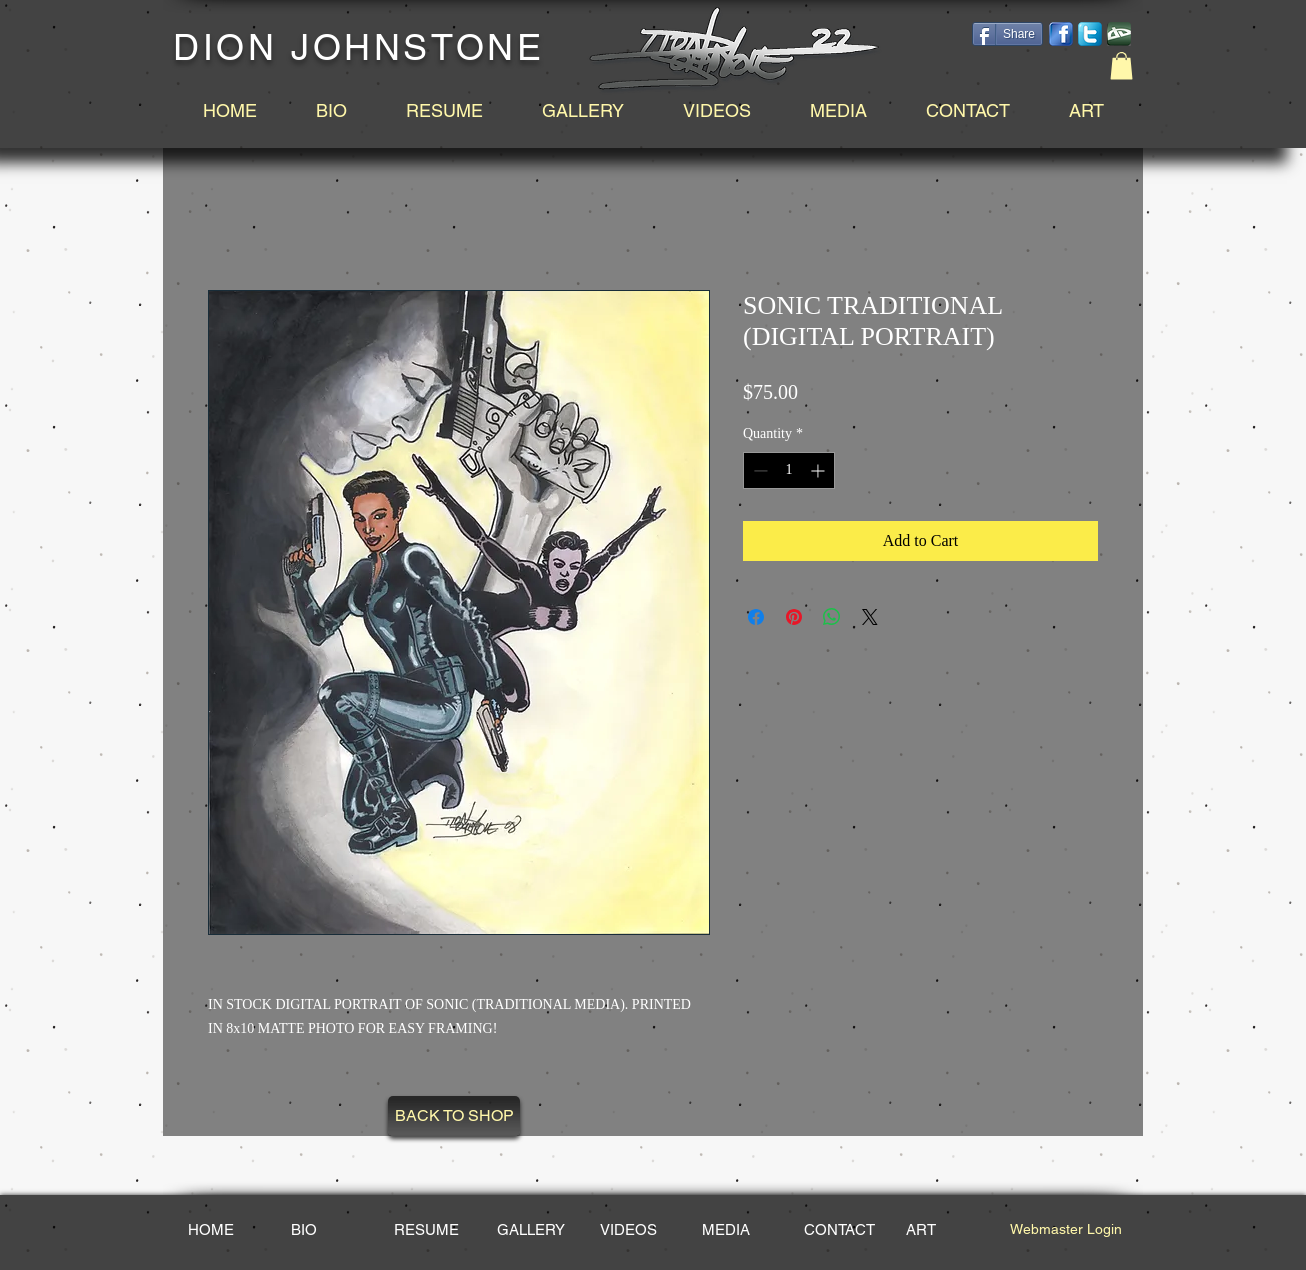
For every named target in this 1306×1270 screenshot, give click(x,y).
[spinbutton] (789, 470)
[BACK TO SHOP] (454, 1116)
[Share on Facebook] (756, 617)
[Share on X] (870, 617)
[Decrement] (758, 470)
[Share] (1007, 34)
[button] (1121, 65)
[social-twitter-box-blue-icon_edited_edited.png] (1090, 34)
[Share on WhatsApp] (832, 617)
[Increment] (819, 470)
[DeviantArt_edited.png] (1119, 34)
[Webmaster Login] (1065, 1230)
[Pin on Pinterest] (794, 617)
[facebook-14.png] (1061, 34)
